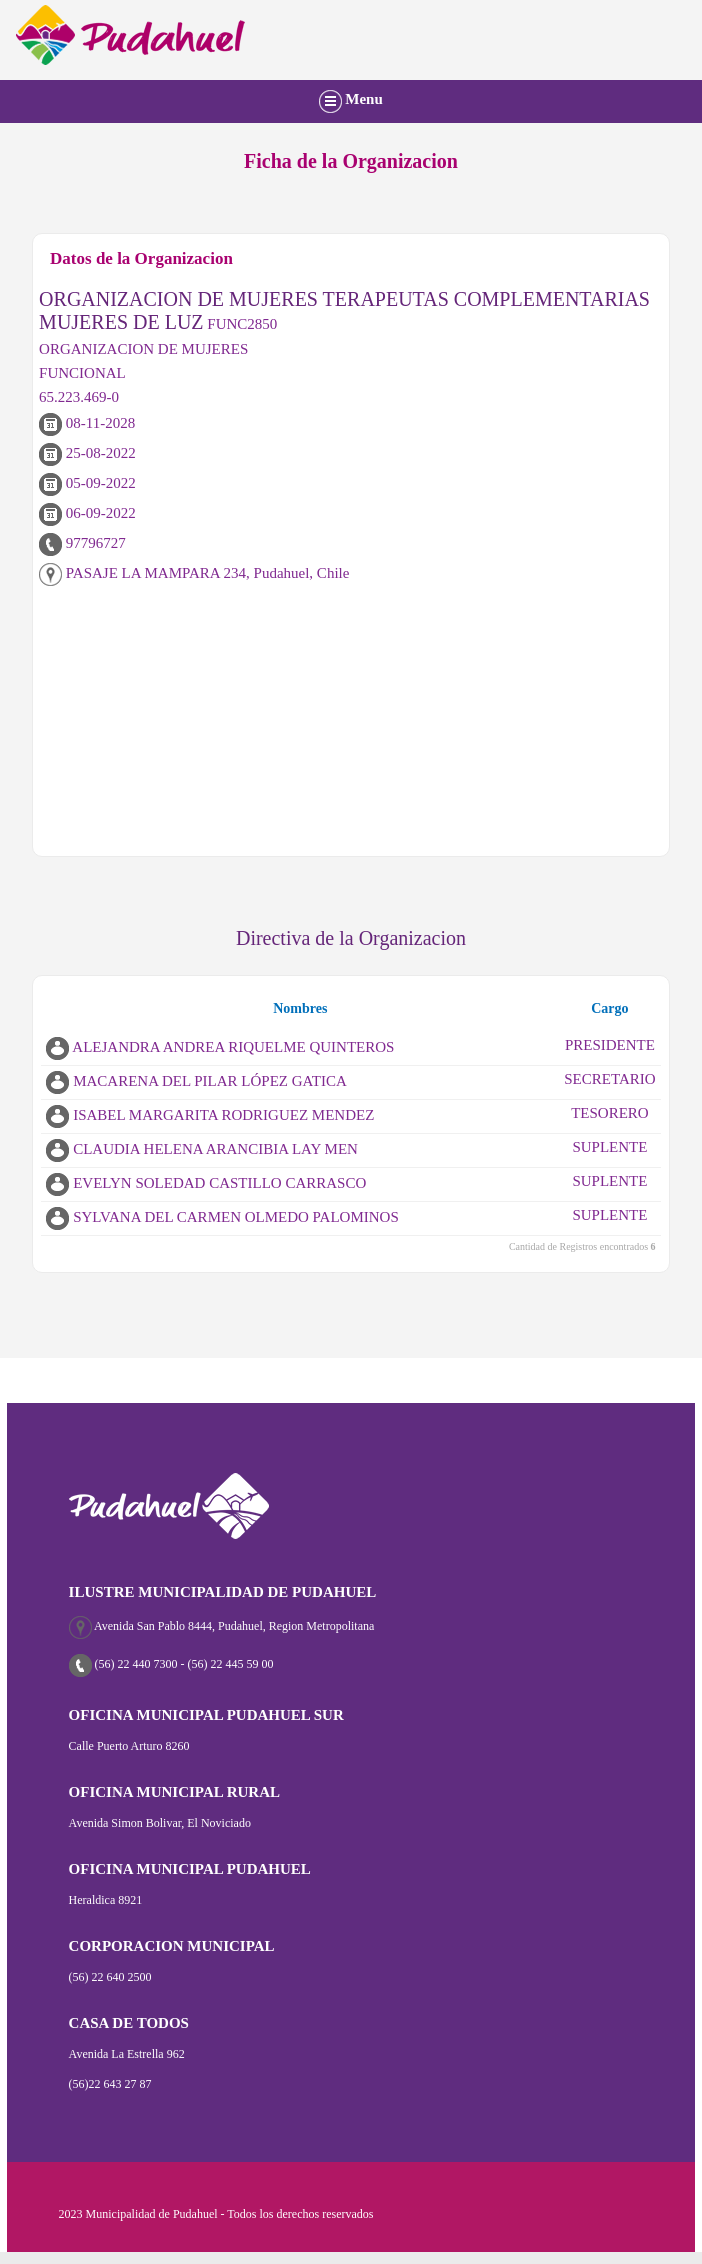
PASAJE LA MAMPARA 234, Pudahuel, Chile (194, 573)
